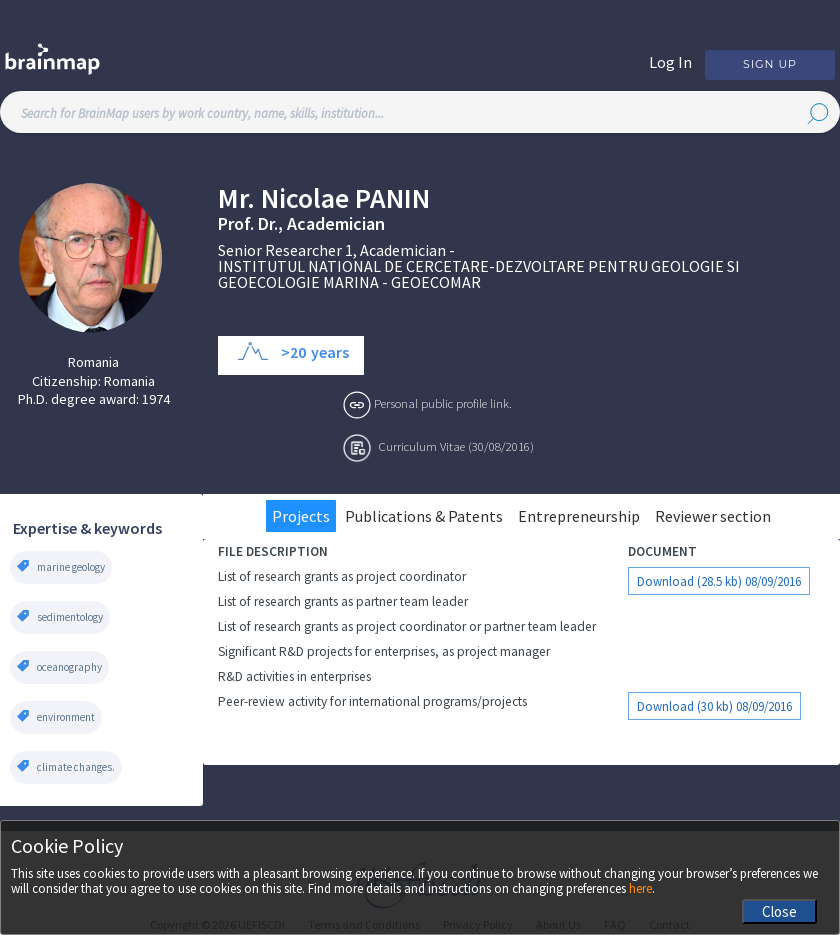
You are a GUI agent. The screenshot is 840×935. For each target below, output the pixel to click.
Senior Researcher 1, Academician (332, 250)
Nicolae (305, 198)
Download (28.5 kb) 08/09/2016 (719, 581)
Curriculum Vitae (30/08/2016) (456, 446)
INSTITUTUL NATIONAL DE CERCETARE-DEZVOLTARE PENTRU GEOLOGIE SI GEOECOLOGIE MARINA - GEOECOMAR (479, 274)
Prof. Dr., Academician (301, 224)
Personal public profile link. (443, 403)
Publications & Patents (424, 516)
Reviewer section (713, 516)
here (640, 888)
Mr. (236, 198)
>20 (293, 352)
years (330, 352)
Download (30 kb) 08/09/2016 (714, 706)
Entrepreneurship (579, 516)
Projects (301, 516)
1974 (156, 399)
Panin (392, 198)
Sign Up (770, 64)
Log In (670, 62)
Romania (93, 362)
